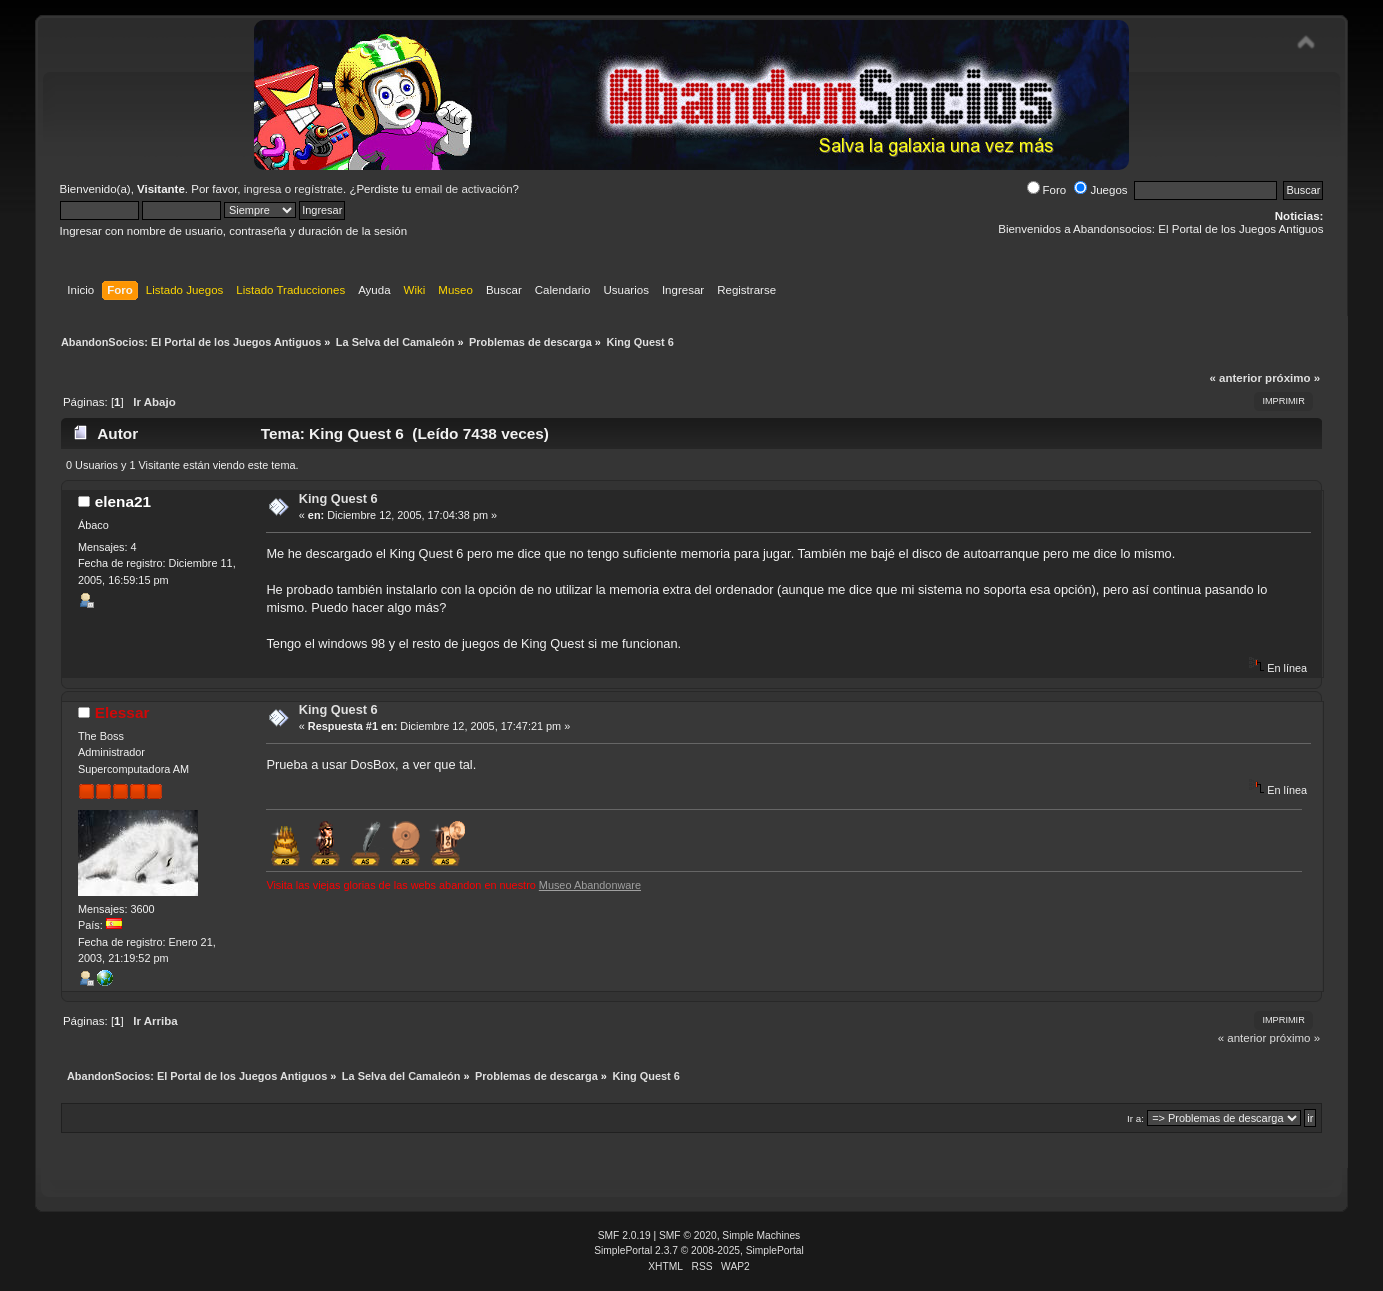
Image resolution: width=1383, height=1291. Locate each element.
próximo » (1292, 378)
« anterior (1235, 378)
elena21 (123, 501)
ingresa (263, 189)
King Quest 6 (338, 498)
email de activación (464, 189)
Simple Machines (761, 1235)
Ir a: (1135, 1118)
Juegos (1100, 190)
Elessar (122, 712)
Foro (1047, 190)
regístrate (318, 189)
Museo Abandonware (590, 885)
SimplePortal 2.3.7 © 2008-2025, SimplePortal (699, 1250)
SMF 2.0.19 (624, 1235)
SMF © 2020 (688, 1235)
